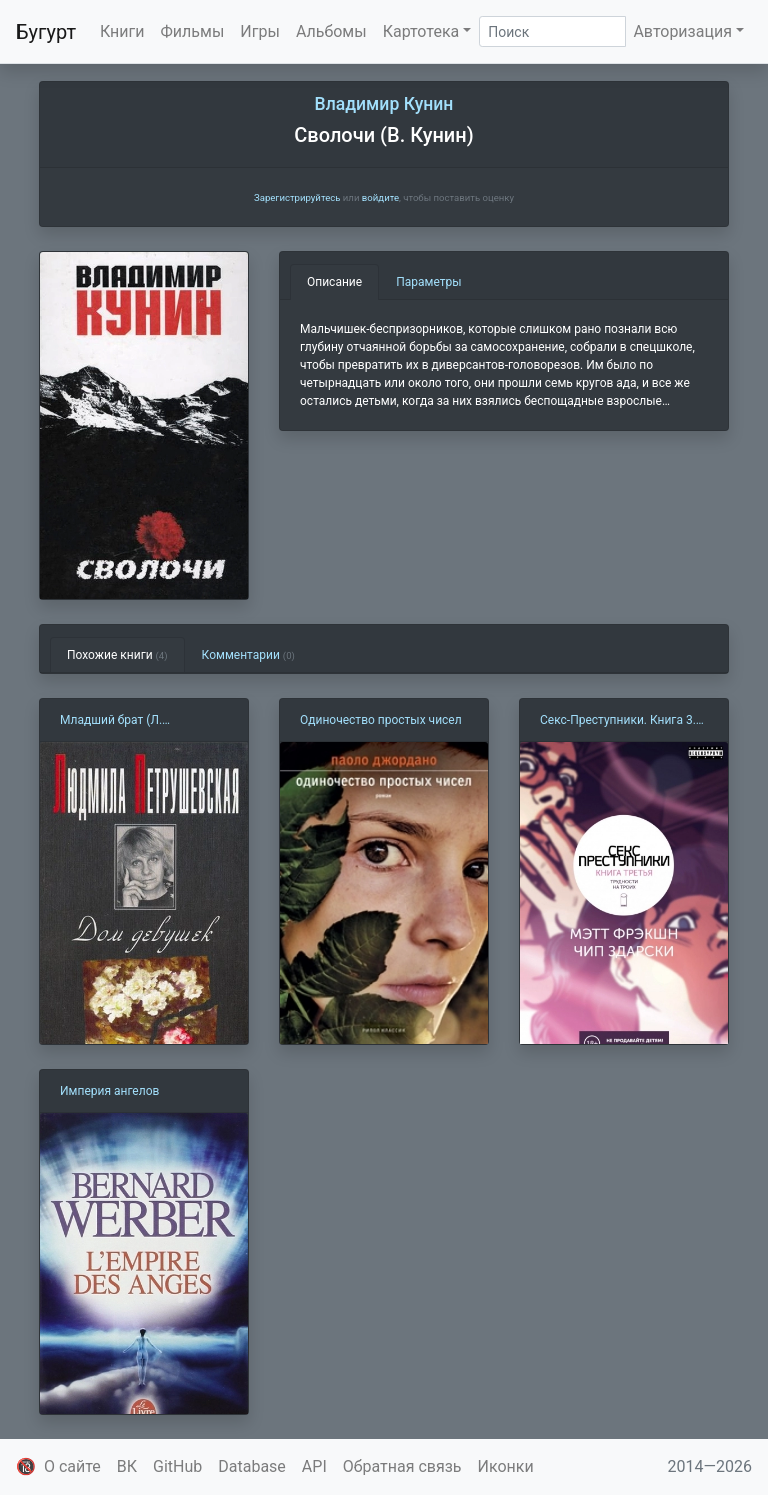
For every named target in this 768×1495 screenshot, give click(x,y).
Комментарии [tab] (248, 655)
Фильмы (193, 31)
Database (252, 1466)
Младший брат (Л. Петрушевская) (111, 721)
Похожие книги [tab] (117, 655)
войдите (380, 197)
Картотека (421, 31)
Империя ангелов (109, 1091)
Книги (122, 31)
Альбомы (331, 31)
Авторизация (682, 31)
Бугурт (46, 32)
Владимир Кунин (384, 104)
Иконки (506, 1466)
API (314, 1466)
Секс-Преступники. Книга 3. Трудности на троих (618, 721)
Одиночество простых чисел (381, 720)
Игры (260, 31)
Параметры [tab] (428, 282)
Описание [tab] (334, 282)
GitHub (177, 1466)
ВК (127, 1466)
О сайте (72, 1466)
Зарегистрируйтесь (297, 197)
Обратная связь (402, 1466)
